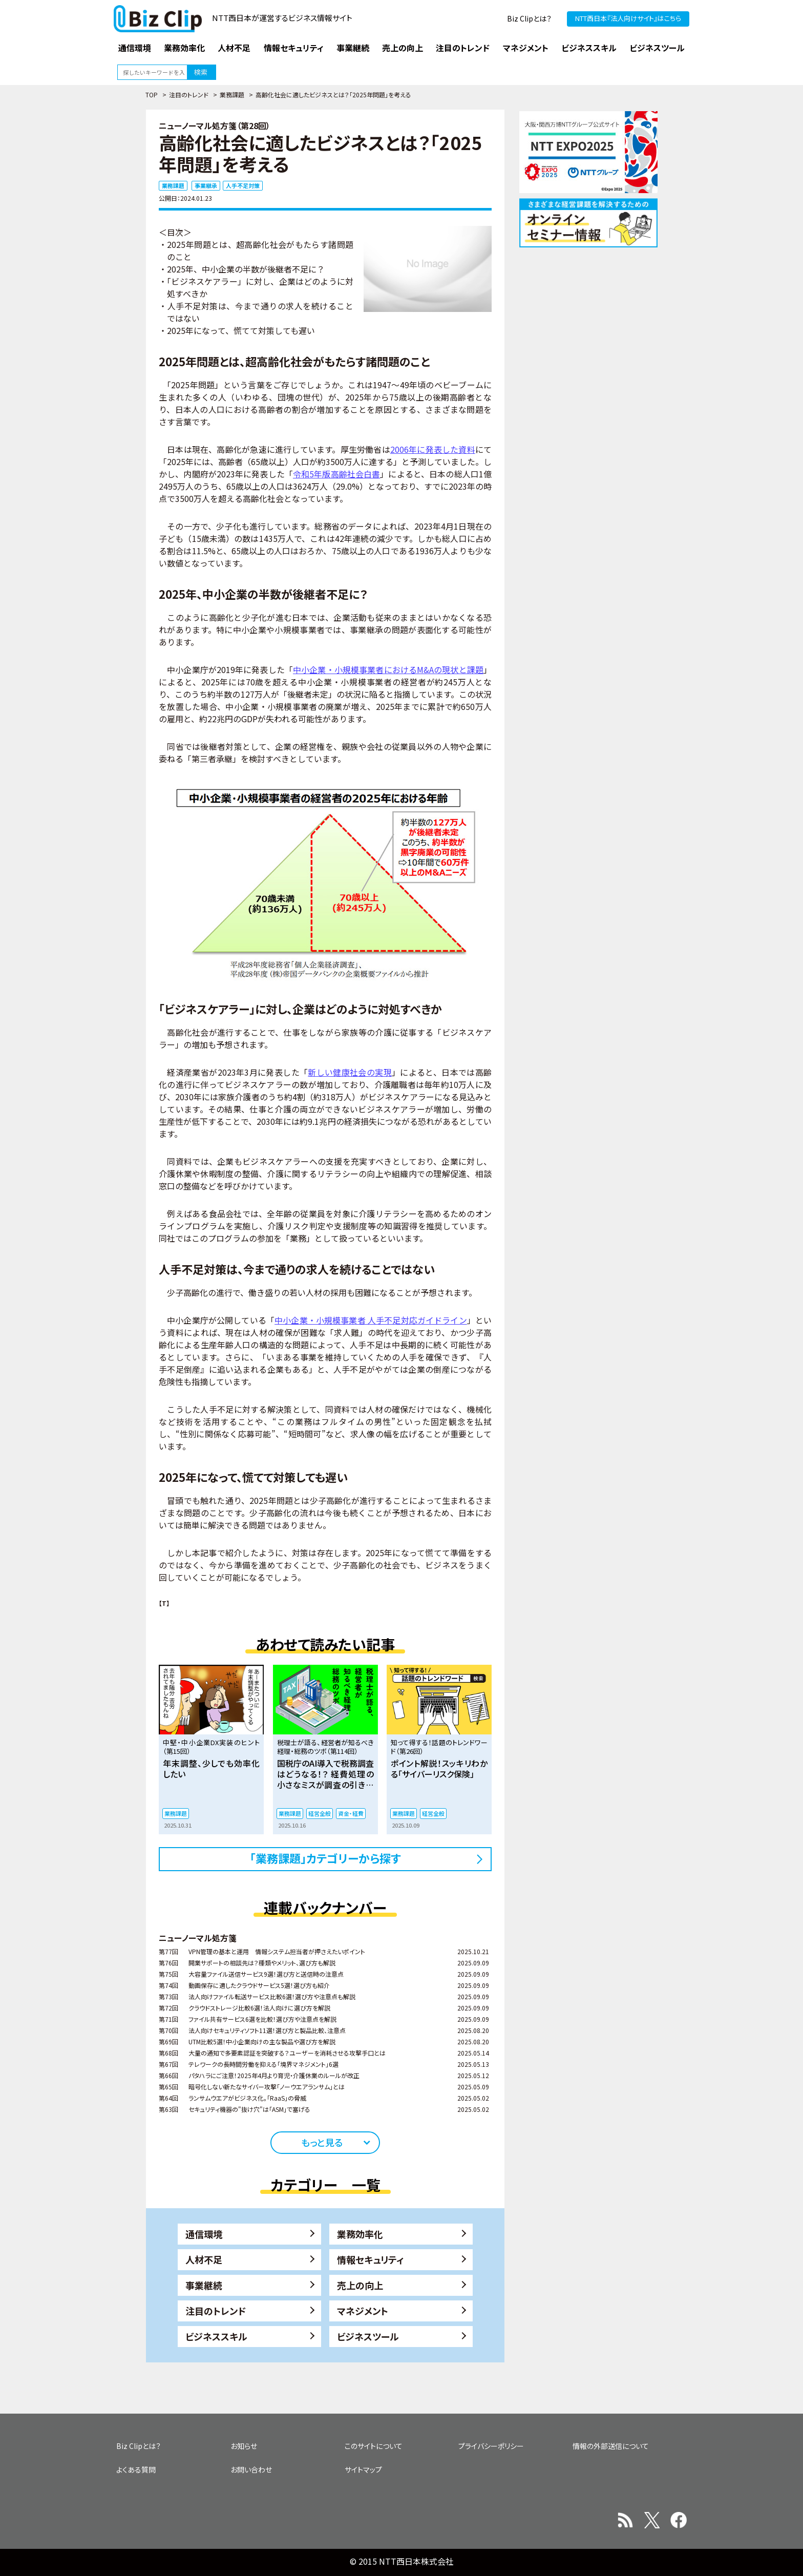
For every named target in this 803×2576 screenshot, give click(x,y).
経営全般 (319, 1813)
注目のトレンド (188, 94)
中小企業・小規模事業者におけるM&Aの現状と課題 (388, 669)
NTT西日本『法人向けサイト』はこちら (628, 18)
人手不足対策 (243, 185)
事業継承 (206, 185)
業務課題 (232, 94)
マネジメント (362, 2310)
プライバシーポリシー (491, 2446)
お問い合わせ (251, 2469)
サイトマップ (363, 2469)
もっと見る (322, 2142)
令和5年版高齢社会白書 (336, 474)
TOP (151, 94)
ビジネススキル (216, 2336)
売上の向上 (360, 2285)
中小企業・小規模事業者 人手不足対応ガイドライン (370, 1320)
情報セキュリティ (370, 2259)
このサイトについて (374, 2446)
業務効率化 (360, 2233)
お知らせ (243, 2446)
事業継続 (203, 2285)
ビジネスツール (368, 2336)
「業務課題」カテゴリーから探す (325, 1858)
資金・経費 (351, 1813)
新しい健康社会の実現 (350, 1072)
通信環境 (203, 2233)
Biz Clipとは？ (529, 18)
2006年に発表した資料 (432, 449)
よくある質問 (136, 2469)
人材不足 (203, 2259)
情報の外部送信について (611, 2446)
